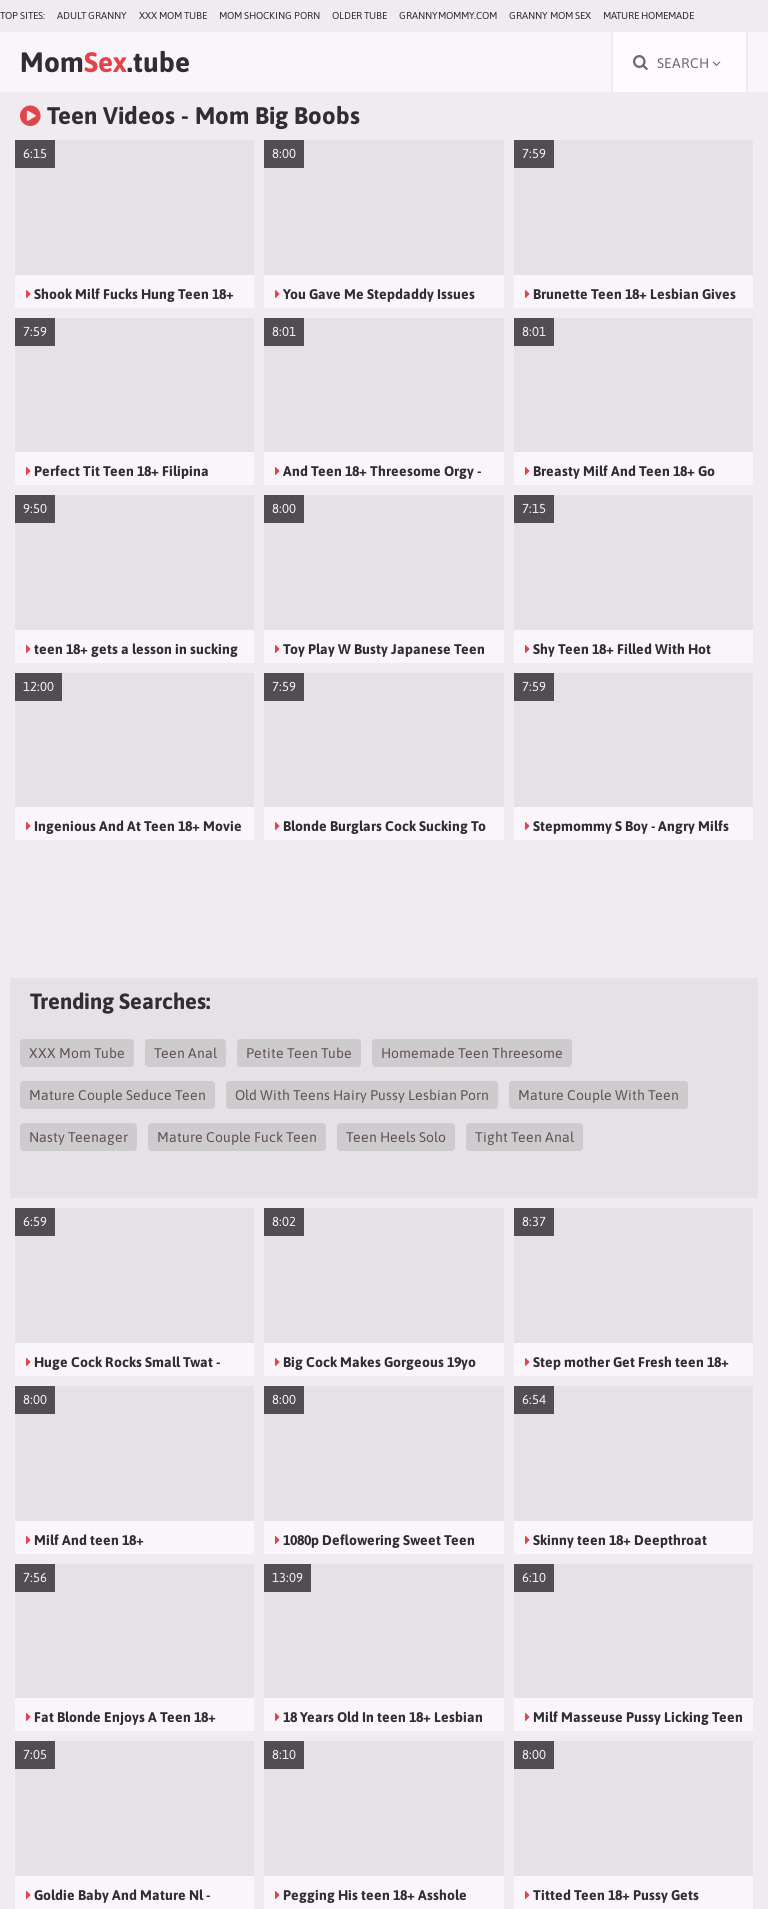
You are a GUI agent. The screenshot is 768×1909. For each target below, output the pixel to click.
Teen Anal (185, 1053)
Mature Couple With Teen (598, 1095)
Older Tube (359, 15)
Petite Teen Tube (299, 1053)
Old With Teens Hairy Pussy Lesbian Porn (362, 1095)
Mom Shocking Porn (269, 15)
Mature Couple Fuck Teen (237, 1137)
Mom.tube (105, 62)
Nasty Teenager (78, 1137)
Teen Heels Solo (396, 1137)
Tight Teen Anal (524, 1137)
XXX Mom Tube (173, 15)
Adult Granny (92, 15)
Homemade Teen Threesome (472, 1053)
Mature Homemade (648, 15)
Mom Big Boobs (277, 115)
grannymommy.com (448, 15)
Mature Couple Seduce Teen (117, 1095)
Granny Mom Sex (550, 15)
